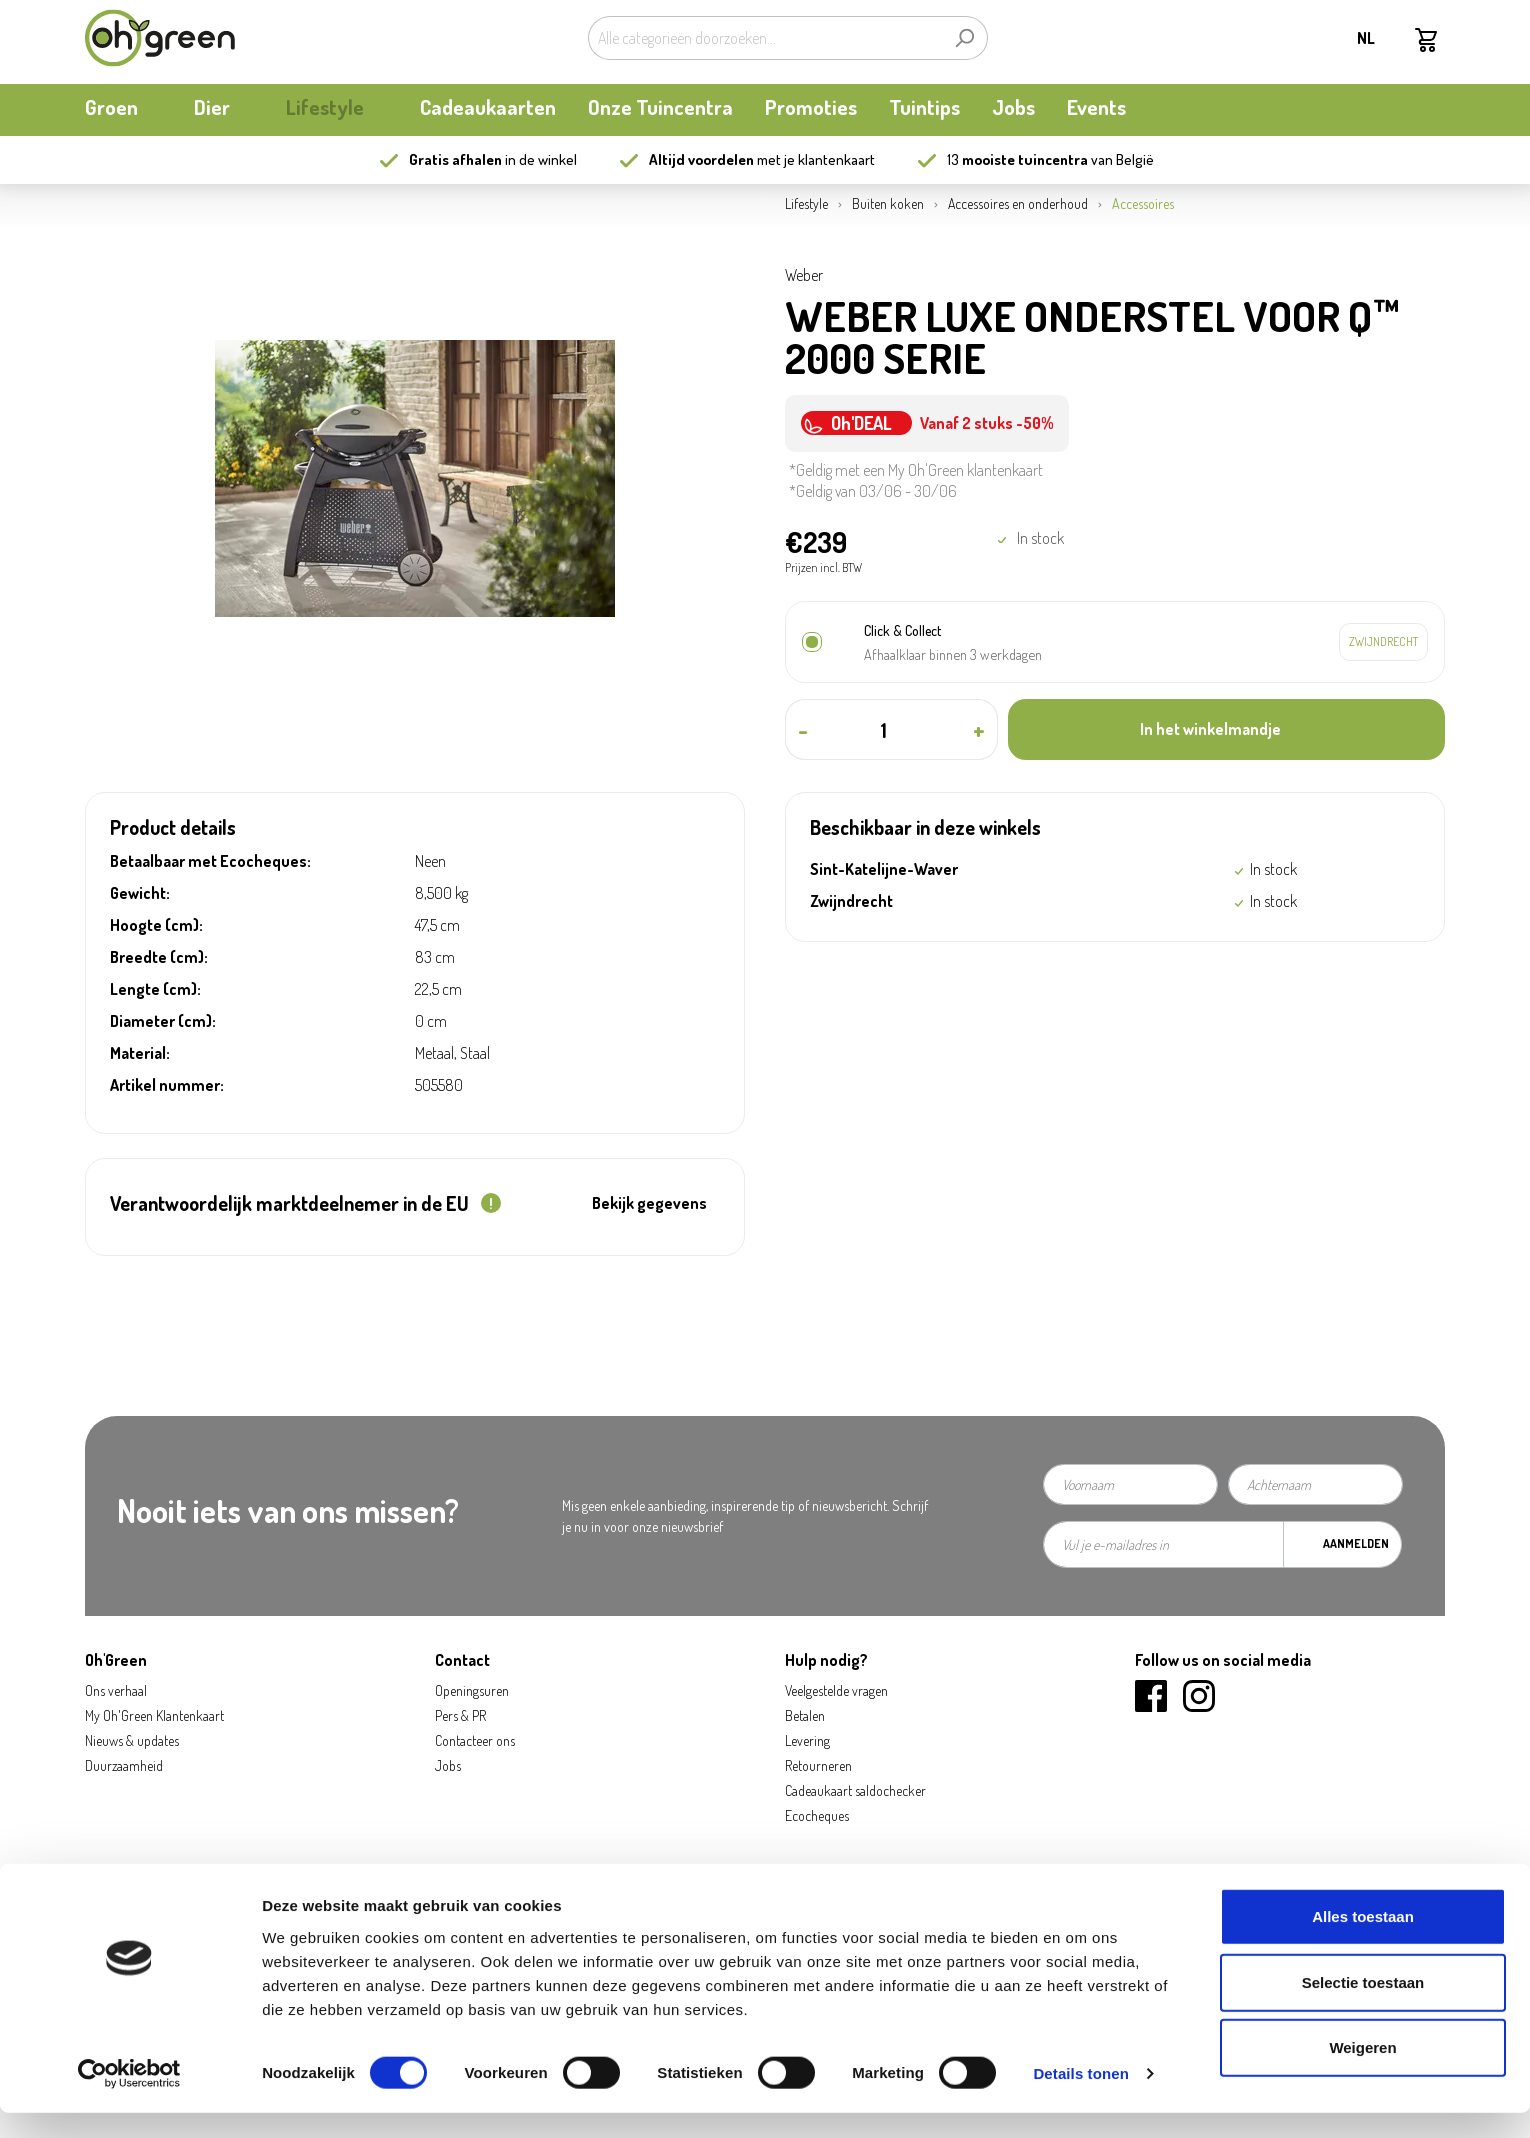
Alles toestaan (1363, 1941)
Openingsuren (472, 1690)
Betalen (805, 1715)
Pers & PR (460, 1715)
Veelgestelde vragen (836, 1690)
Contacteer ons (475, 1740)
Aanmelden (1356, 1543)
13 (1017, 159)
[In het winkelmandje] (1226, 729)
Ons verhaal (116, 1690)
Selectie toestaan (1363, 2007)
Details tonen (1080, 2098)
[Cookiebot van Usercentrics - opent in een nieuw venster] (129, 2099)
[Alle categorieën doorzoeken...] (765, 38)
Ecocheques (817, 1815)
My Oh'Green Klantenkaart (154, 1715)
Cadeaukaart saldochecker (855, 1790)
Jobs (448, 1765)
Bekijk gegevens (649, 1203)
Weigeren (1362, 2072)
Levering (807, 1740)
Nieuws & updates (132, 1740)
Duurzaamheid (124, 1765)
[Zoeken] (964, 38)
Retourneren (818, 1765)
